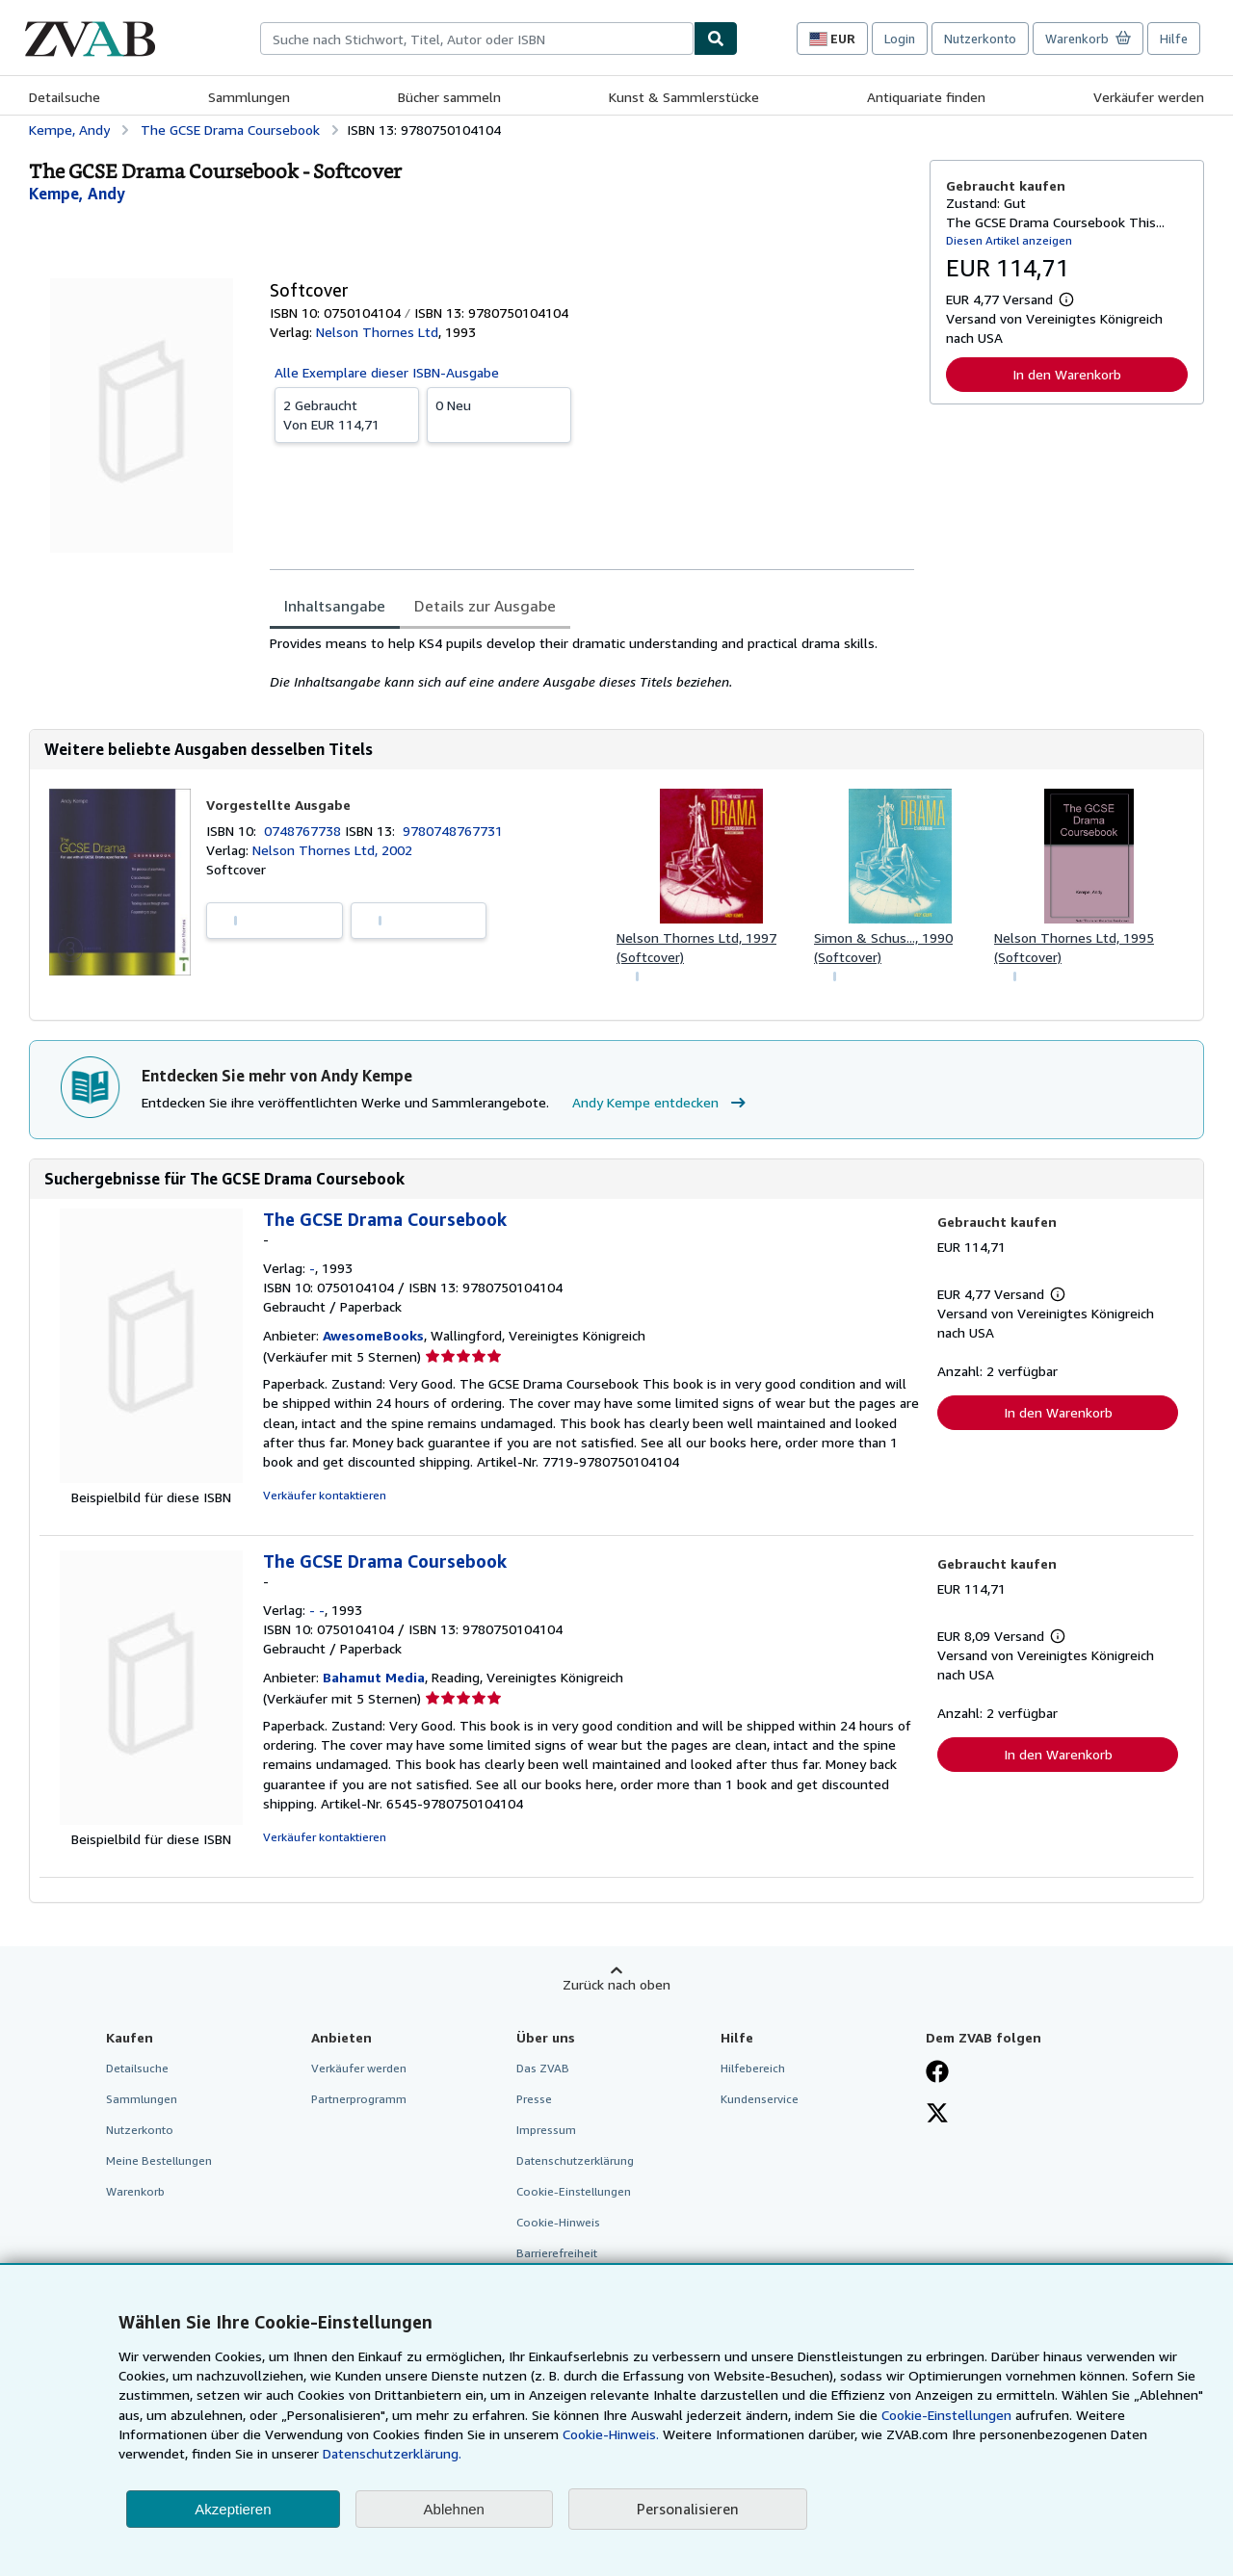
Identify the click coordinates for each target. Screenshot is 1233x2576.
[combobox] (477, 38)
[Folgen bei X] (937, 2114)
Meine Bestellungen (159, 2160)
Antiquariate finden (926, 97)
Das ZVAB (542, 2068)
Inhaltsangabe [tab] (334, 605)
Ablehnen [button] (454, 2509)
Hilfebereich (753, 2068)
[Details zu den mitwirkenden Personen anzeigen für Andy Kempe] (77, 193)
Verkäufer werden (1148, 97)
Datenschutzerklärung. (392, 2453)
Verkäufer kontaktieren (324, 1495)
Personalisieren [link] (688, 2508)
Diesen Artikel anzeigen (1009, 240)
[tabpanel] (592, 662)
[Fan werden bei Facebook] (937, 2073)
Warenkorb (135, 2191)
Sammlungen (249, 97)
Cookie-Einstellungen (946, 2415)
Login (899, 38)
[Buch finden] (716, 38)
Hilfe (1174, 38)
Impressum (546, 2129)
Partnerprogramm (359, 2099)
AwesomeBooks (373, 1335)
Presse (534, 2099)
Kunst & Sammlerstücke (684, 97)
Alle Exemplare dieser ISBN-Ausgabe (387, 372)
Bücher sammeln (449, 97)
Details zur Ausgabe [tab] (485, 605)
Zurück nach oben (616, 1984)
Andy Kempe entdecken (661, 1102)
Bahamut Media (374, 1677)
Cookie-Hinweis (558, 2222)
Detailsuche (64, 97)
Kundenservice (760, 2099)
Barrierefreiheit (556, 2253)
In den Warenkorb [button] (1066, 374)
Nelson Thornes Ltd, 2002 (332, 850)
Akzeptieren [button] (233, 2509)
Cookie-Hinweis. (611, 2434)
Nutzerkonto (980, 38)
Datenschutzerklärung (575, 2160)
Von (346, 414)
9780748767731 (453, 830)
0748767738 (304, 830)
